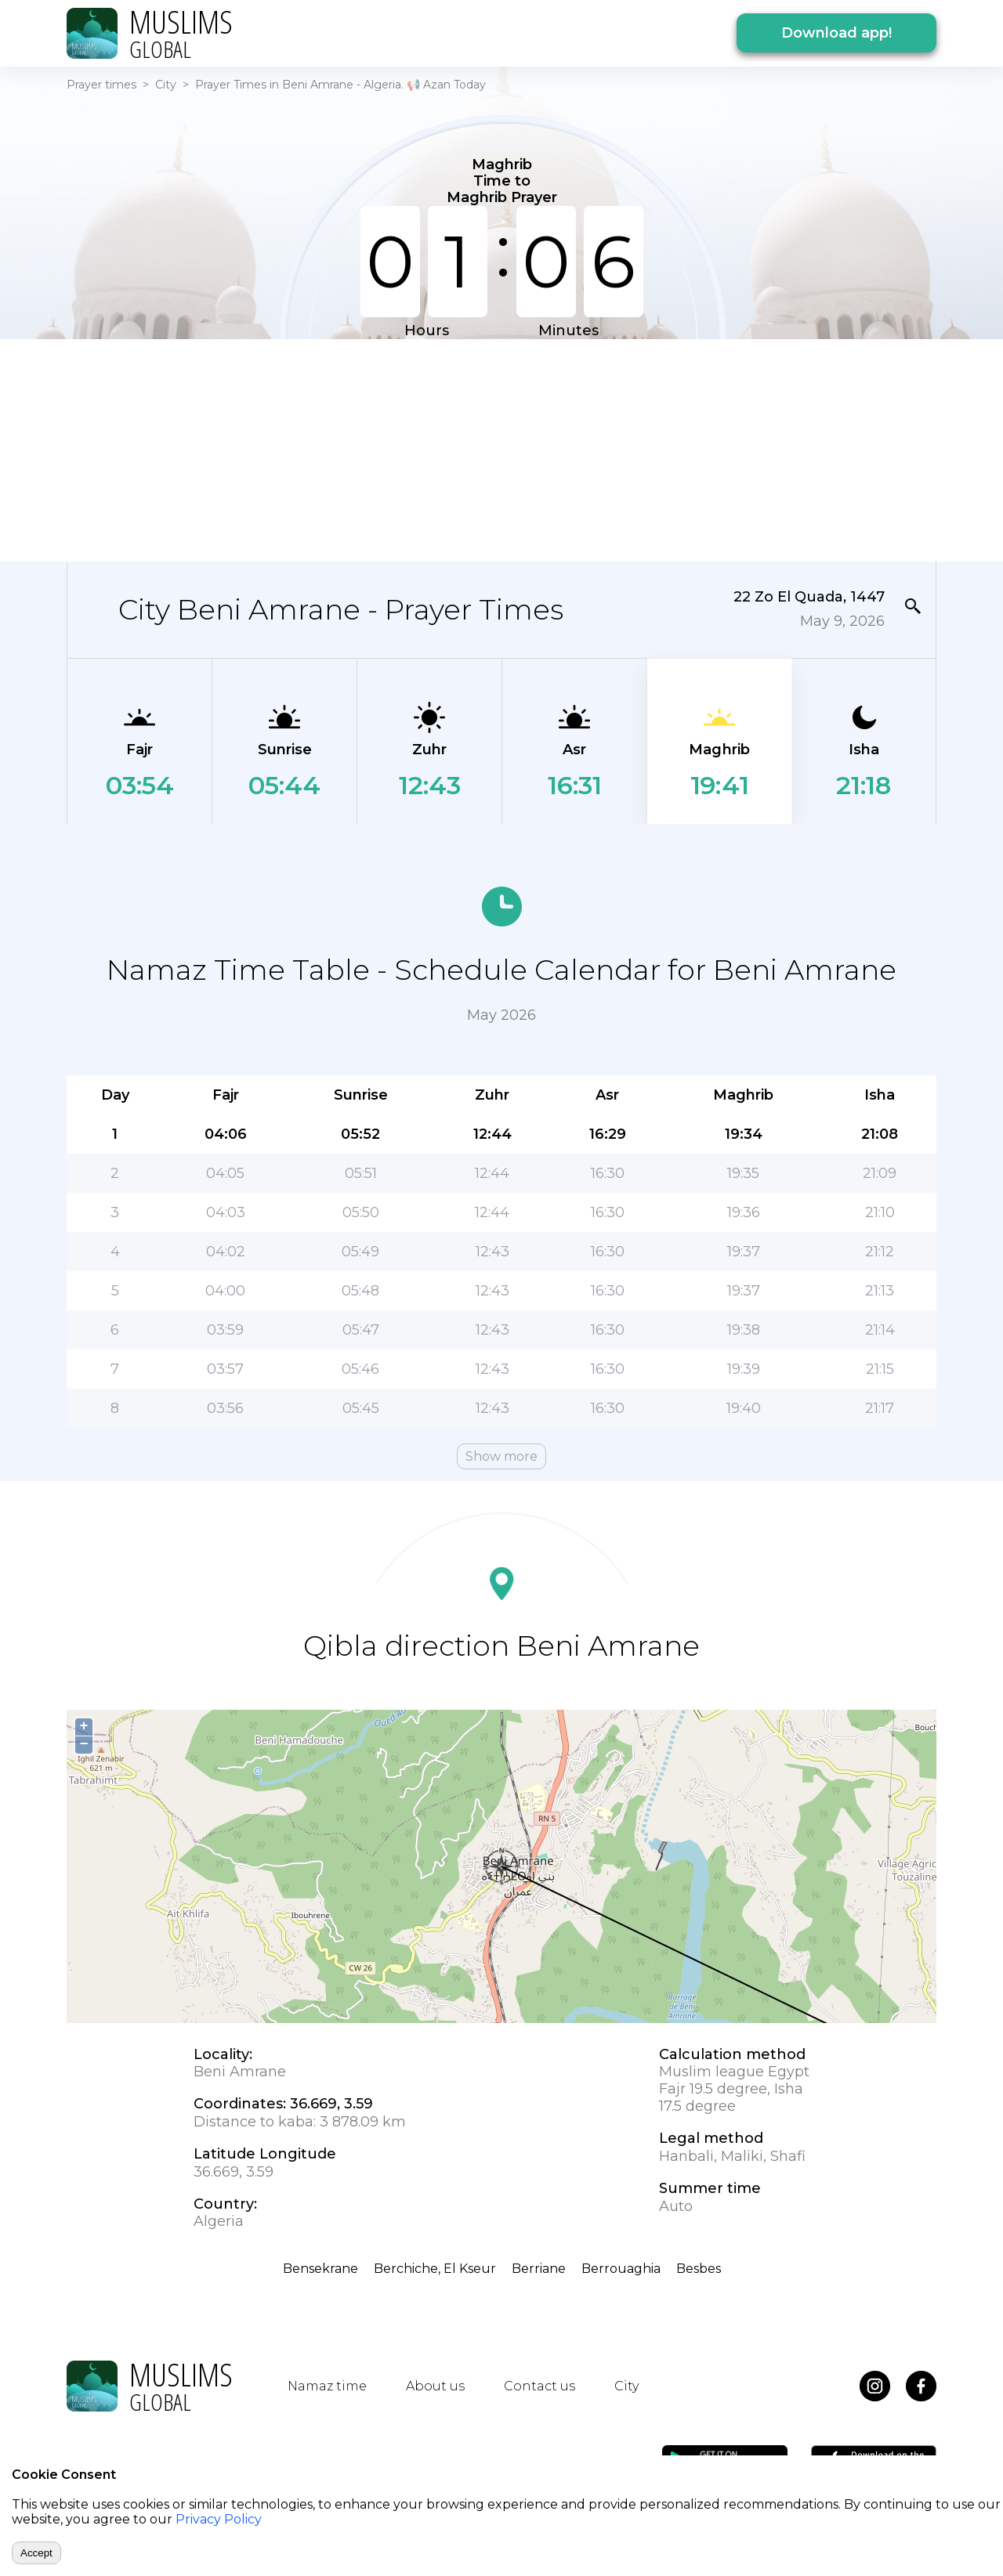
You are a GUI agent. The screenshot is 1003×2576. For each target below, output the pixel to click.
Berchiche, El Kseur (435, 2268)
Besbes (698, 2268)
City (165, 85)
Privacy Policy (219, 2519)
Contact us (539, 2386)
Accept (36, 2553)
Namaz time (327, 2386)
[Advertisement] (501, 448)
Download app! (836, 33)
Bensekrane (320, 2268)
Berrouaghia (621, 2268)
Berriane (539, 2268)
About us (435, 2386)
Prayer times (101, 85)
